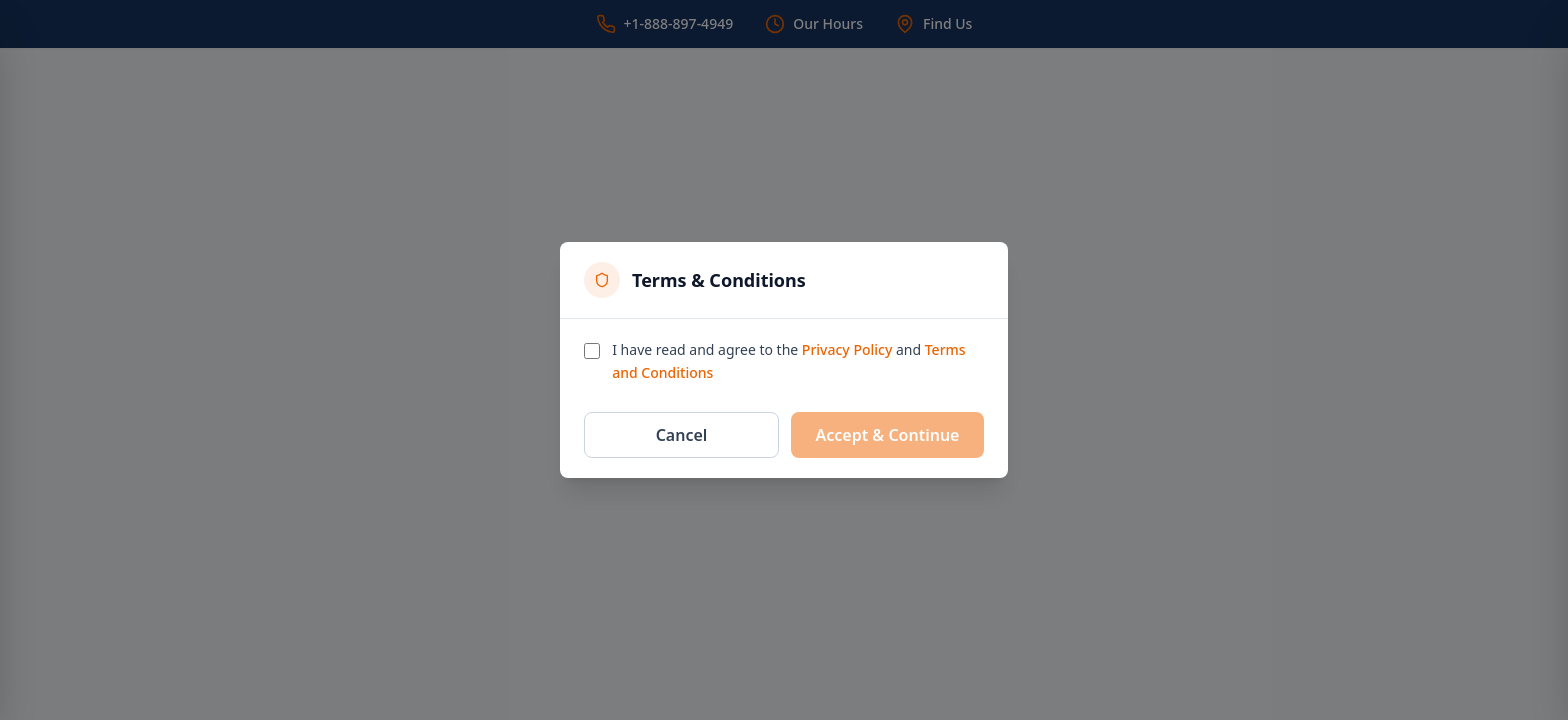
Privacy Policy (847, 349)
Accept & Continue (888, 435)
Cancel (682, 435)
